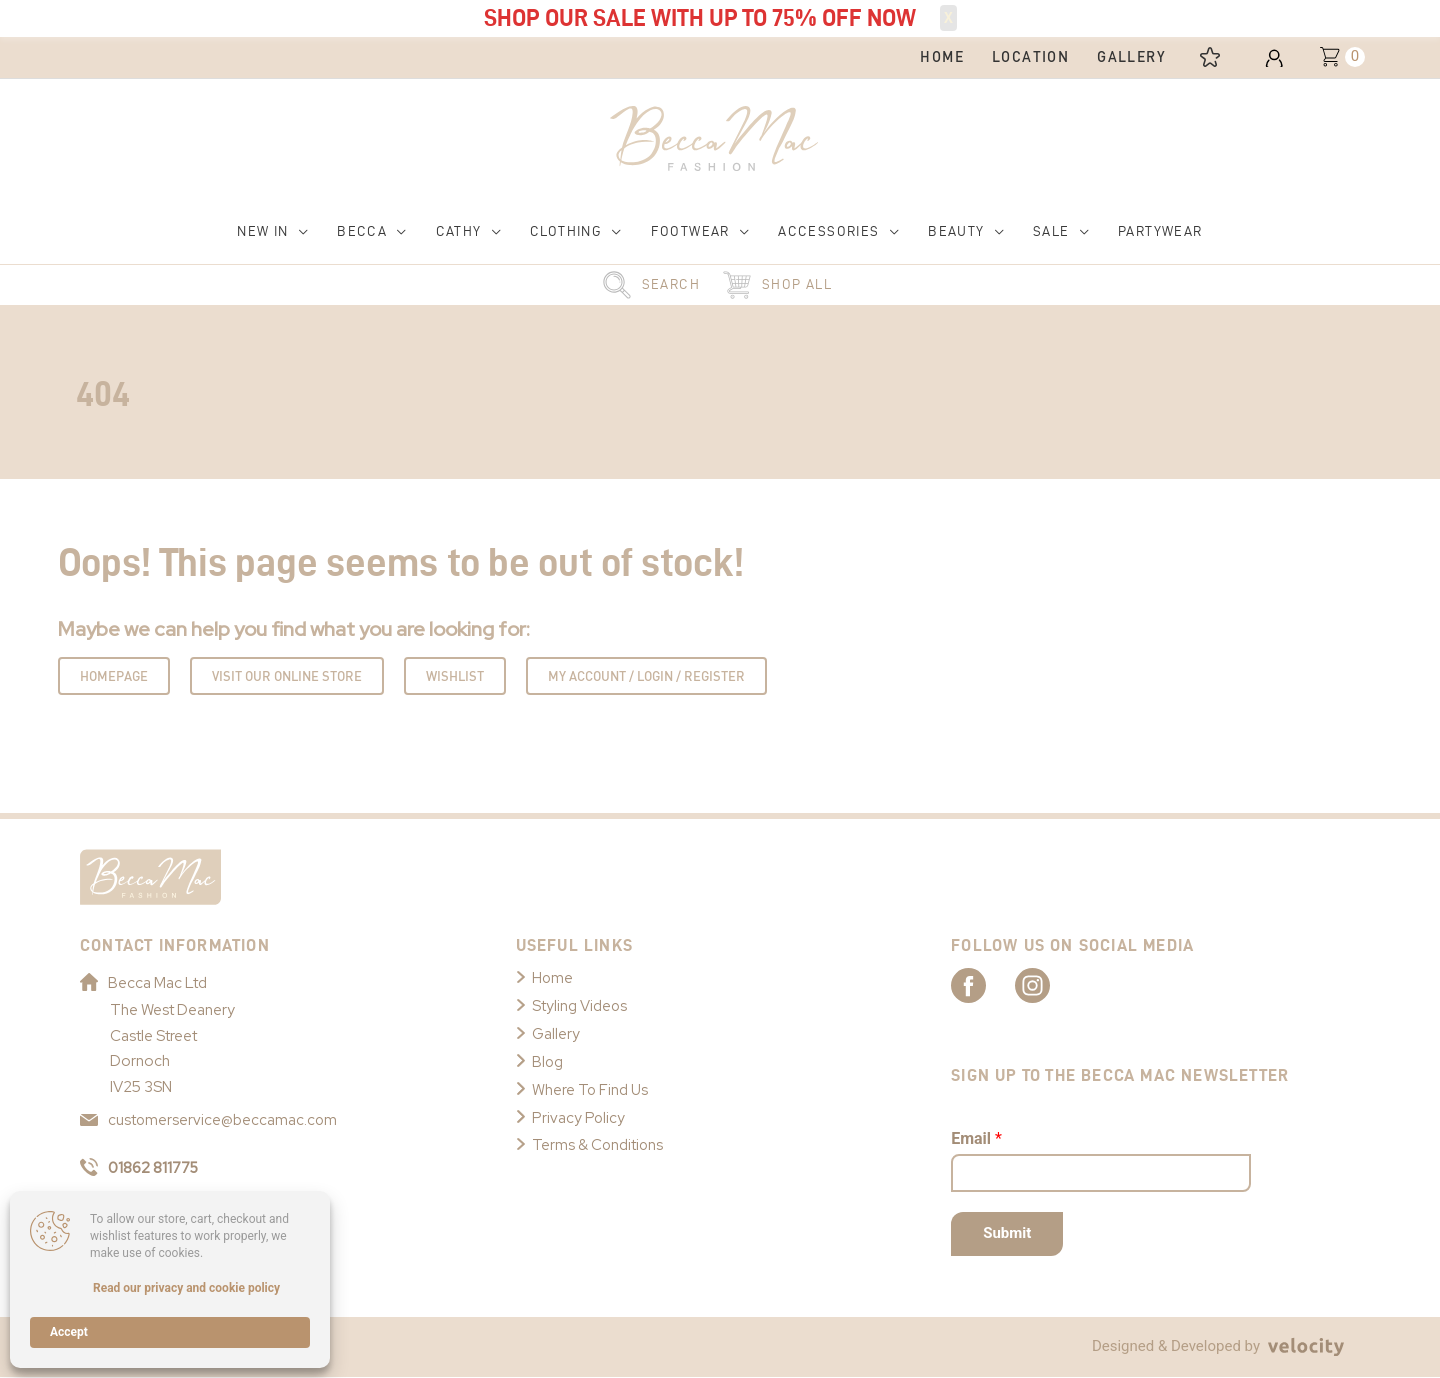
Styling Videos (580, 1007)
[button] (273, 232)
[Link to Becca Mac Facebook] (986, 985)
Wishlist (455, 677)
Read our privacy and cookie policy (186, 1288)
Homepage (114, 677)
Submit (1007, 1234)
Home (553, 979)
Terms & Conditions (598, 1146)
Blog (548, 1062)
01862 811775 (141, 1168)
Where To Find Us (591, 1090)
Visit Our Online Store (287, 677)
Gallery (556, 1034)
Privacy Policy (579, 1118)
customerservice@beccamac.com (209, 1121)
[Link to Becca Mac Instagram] (1056, 985)
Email (976, 1139)
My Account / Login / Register (646, 677)
